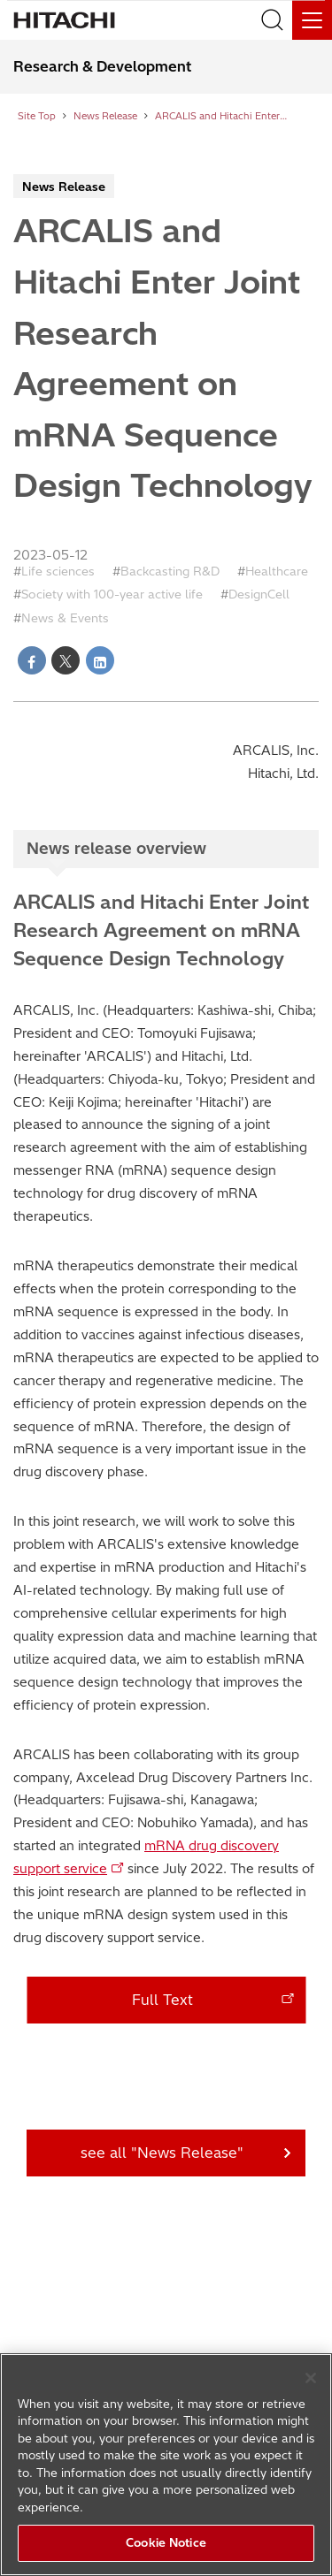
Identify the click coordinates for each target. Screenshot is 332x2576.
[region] (166, 2464)
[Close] (310, 2378)
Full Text (162, 1999)
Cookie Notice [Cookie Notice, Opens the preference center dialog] (166, 2542)
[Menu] (312, 20)
